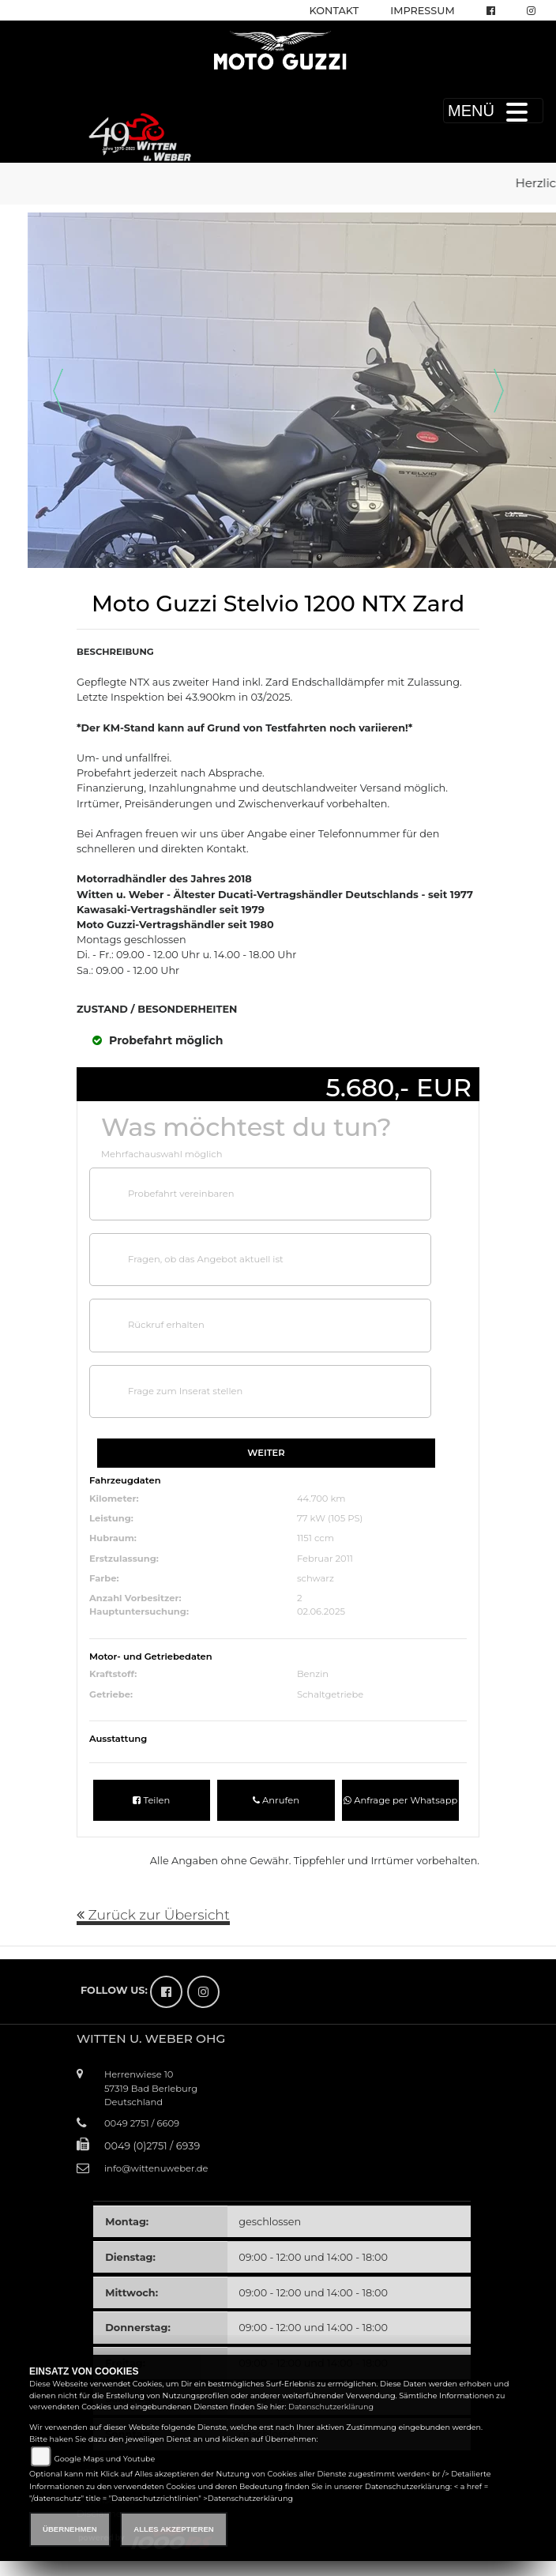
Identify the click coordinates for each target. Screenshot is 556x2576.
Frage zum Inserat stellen (185, 1391)
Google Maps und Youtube (104, 2458)
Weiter (265, 1452)
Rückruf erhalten (166, 1324)
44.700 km (321, 1498)
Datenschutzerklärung (331, 2406)
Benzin (313, 1673)
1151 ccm (315, 1538)
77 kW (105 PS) (330, 1518)
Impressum (422, 11)
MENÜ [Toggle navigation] (493, 110)
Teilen (151, 1800)
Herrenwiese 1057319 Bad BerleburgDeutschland (150, 2088)
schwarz (315, 1578)
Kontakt (334, 11)
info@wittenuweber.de (156, 2168)
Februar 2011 (325, 1558)
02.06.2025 (321, 1611)
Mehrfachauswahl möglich (161, 1154)
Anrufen (276, 1800)
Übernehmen (70, 2529)
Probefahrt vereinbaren (181, 1193)
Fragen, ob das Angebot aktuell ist (206, 1259)
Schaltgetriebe (330, 1694)
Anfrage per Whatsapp (400, 1800)
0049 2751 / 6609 (141, 2123)
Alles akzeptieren (173, 2529)
